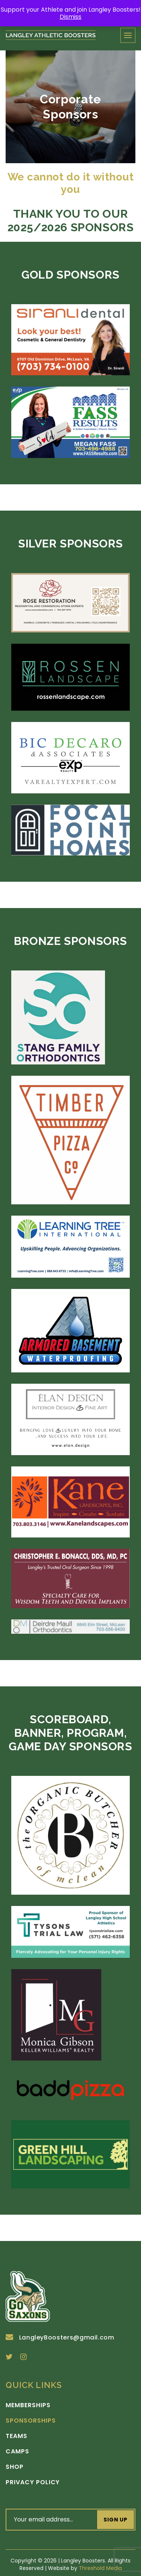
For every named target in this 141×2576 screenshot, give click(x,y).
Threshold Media (100, 2568)
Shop (15, 2467)
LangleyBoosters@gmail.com (60, 2337)
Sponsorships (31, 2420)
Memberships (28, 2405)
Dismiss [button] (70, 16)
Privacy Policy (33, 2482)
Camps (17, 2451)
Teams (16, 2436)
